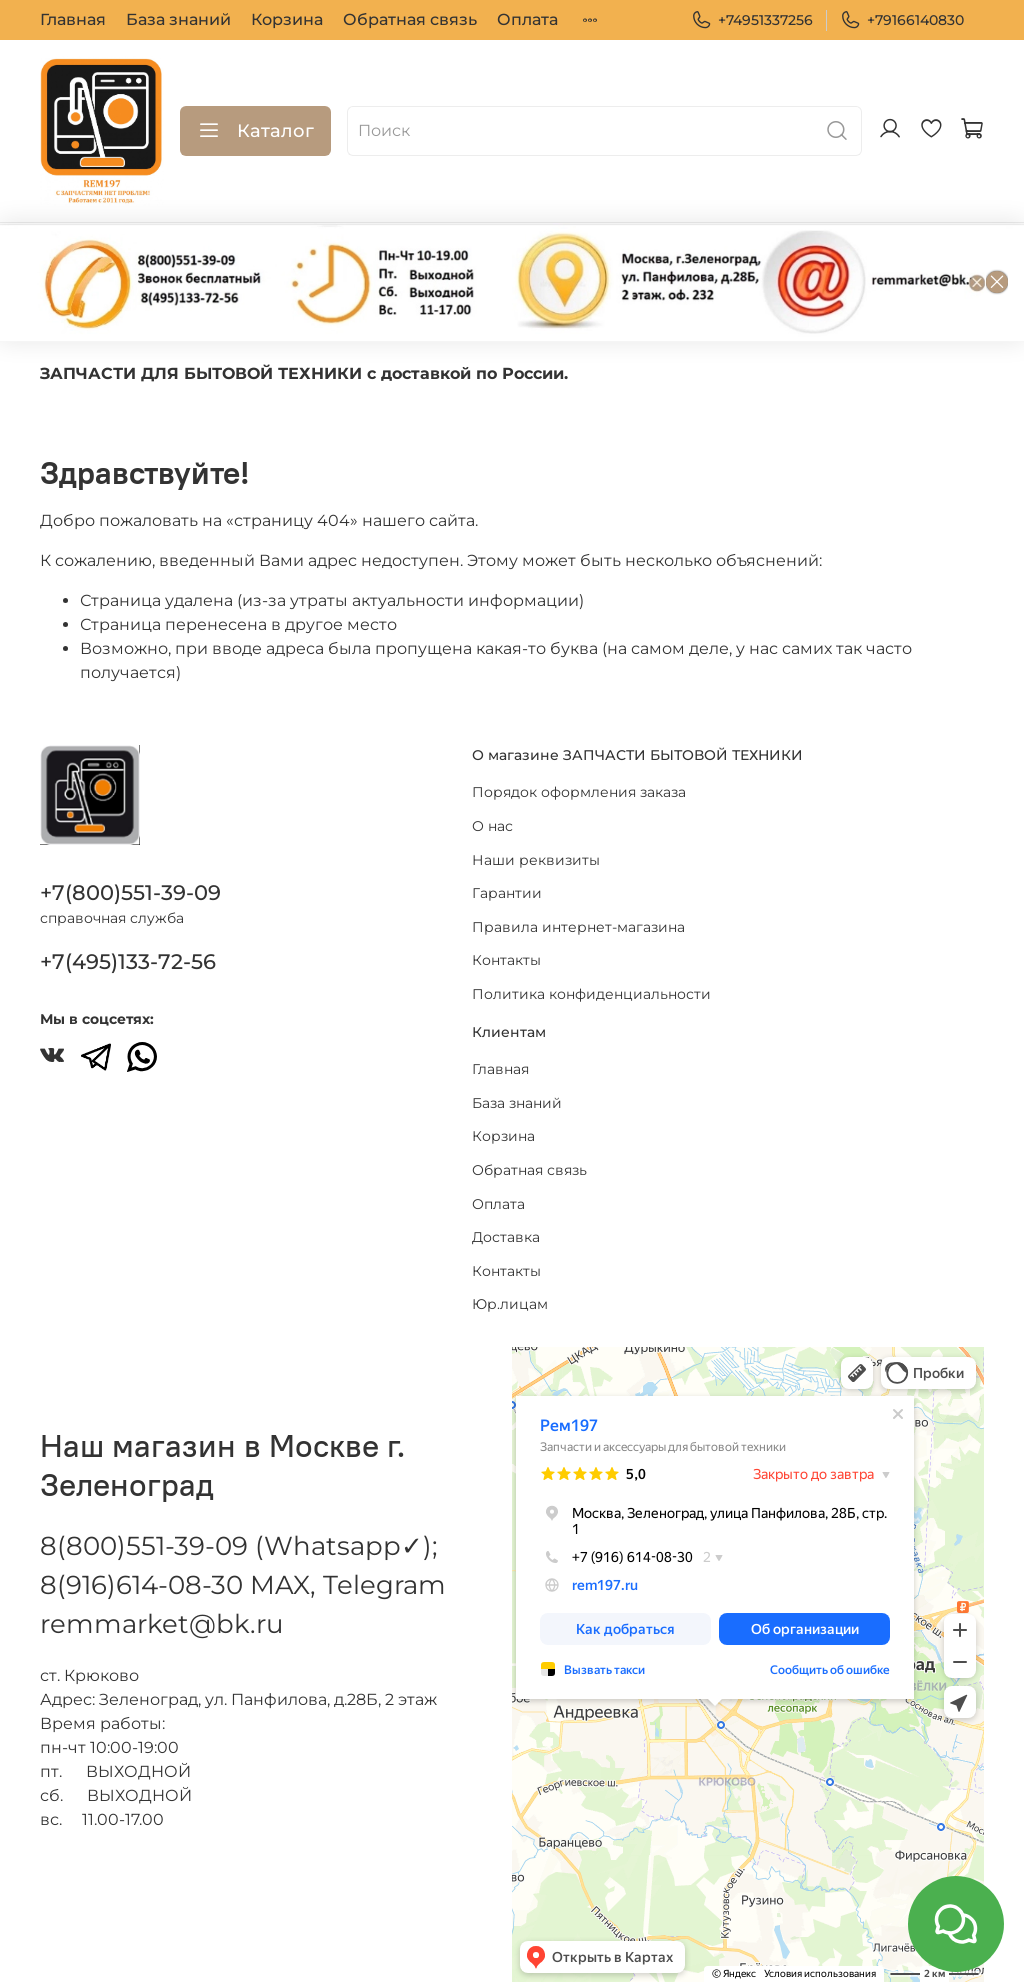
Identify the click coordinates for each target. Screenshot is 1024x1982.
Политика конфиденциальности (591, 994)
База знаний (178, 19)
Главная (73, 19)
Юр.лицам (510, 1304)
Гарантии (507, 893)
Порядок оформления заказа (579, 792)
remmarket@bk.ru (161, 1624)
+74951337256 (752, 20)
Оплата (527, 19)
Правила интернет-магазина (578, 927)
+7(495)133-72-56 (128, 961)
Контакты (506, 960)
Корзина (287, 19)
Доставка (506, 1237)
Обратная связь (410, 19)
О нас (492, 826)
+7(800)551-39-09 (130, 892)
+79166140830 (902, 20)
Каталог (255, 131)
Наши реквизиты (536, 860)
